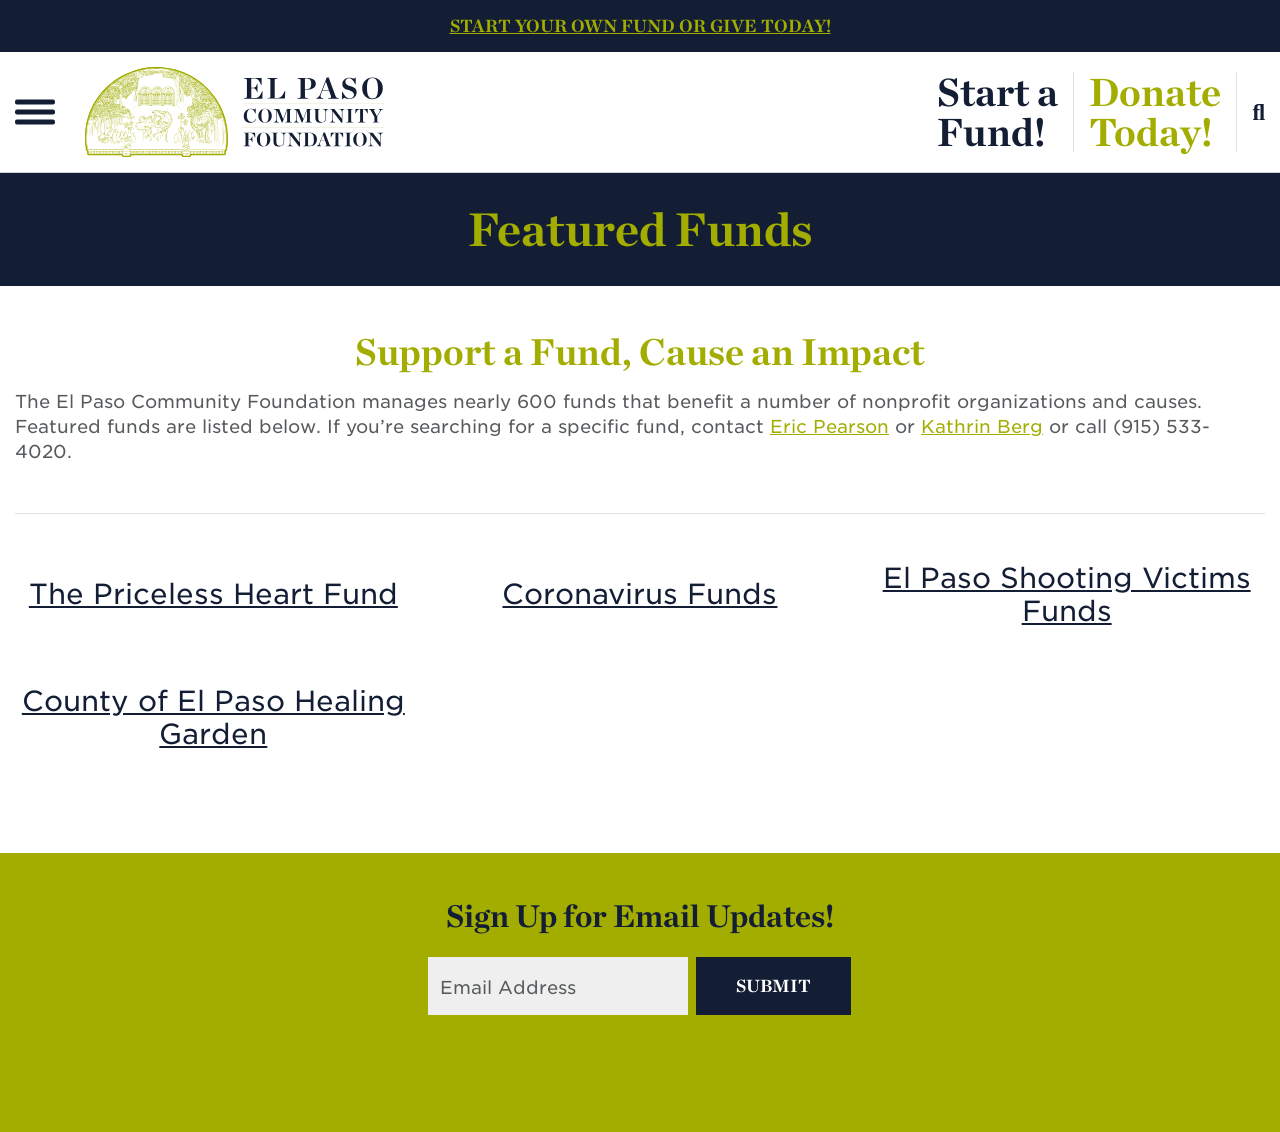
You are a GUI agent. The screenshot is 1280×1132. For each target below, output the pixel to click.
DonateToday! (1155, 112)
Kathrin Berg (982, 426)
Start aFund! (997, 112)
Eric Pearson (829, 426)
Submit (773, 985)
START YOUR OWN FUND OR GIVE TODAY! (640, 25)
